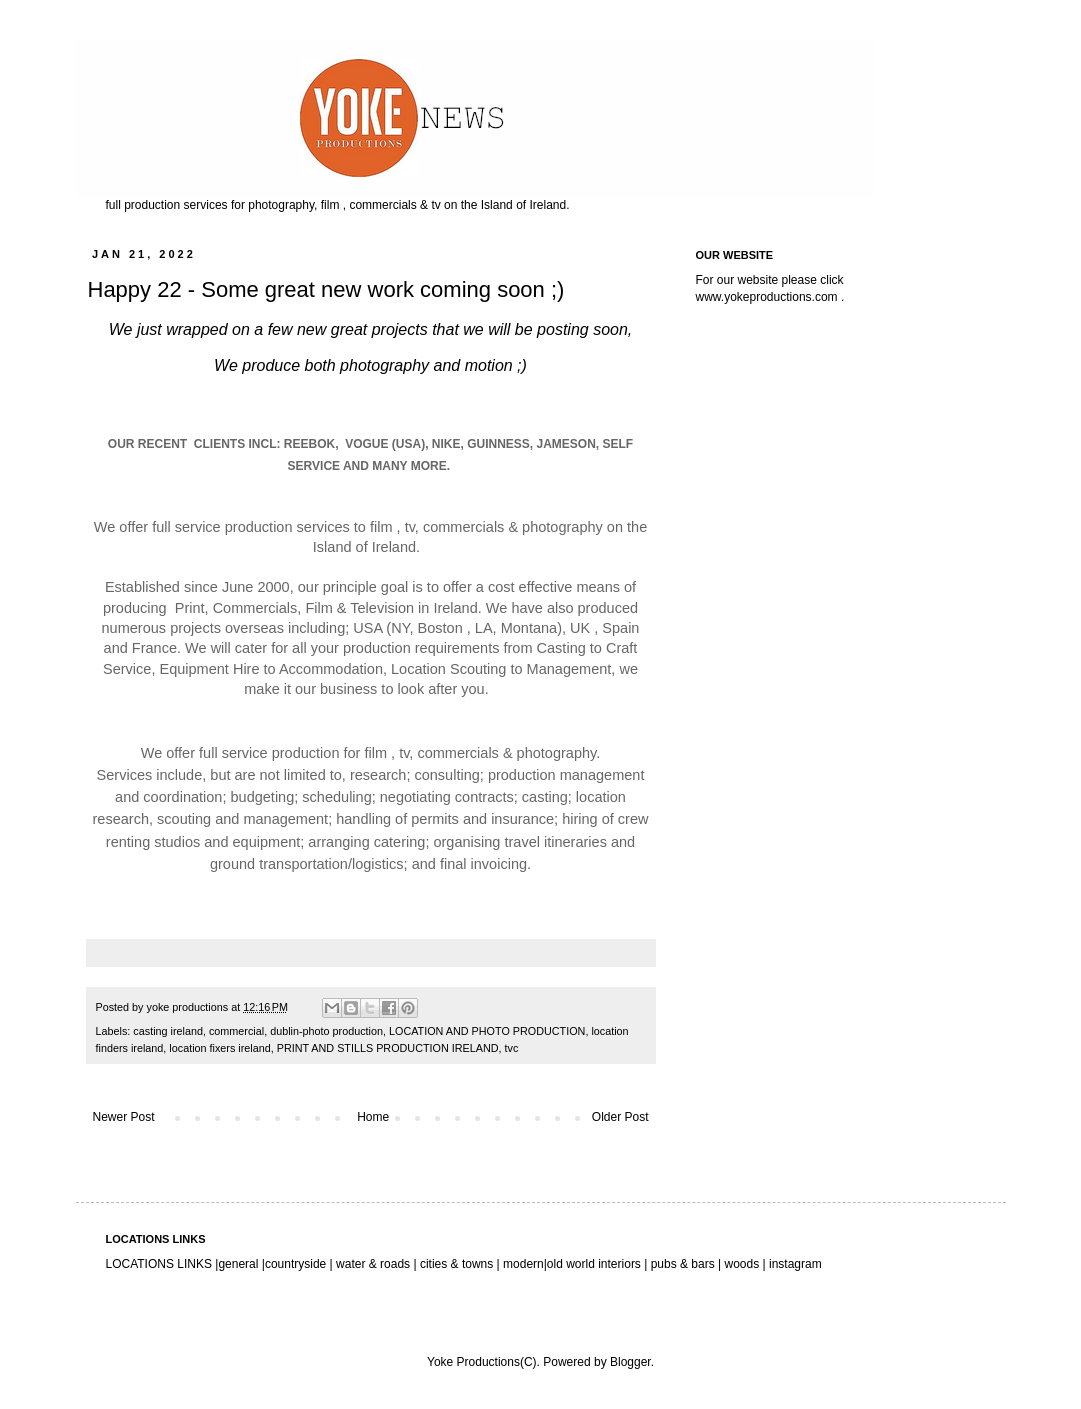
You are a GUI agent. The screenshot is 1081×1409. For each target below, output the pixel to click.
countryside (297, 1264)
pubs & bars (680, 1264)
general (238, 1264)
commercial (236, 1031)
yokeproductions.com (780, 297)
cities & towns (457, 1264)
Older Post (620, 1117)
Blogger (630, 1362)
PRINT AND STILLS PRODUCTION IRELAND (388, 1048)
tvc (512, 1048)
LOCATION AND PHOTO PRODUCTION (487, 1031)
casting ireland (168, 1031)
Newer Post (124, 1117)
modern (523, 1264)
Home (373, 1117)
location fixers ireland (219, 1048)
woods (744, 1264)
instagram (795, 1264)
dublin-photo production (326, 1031)
